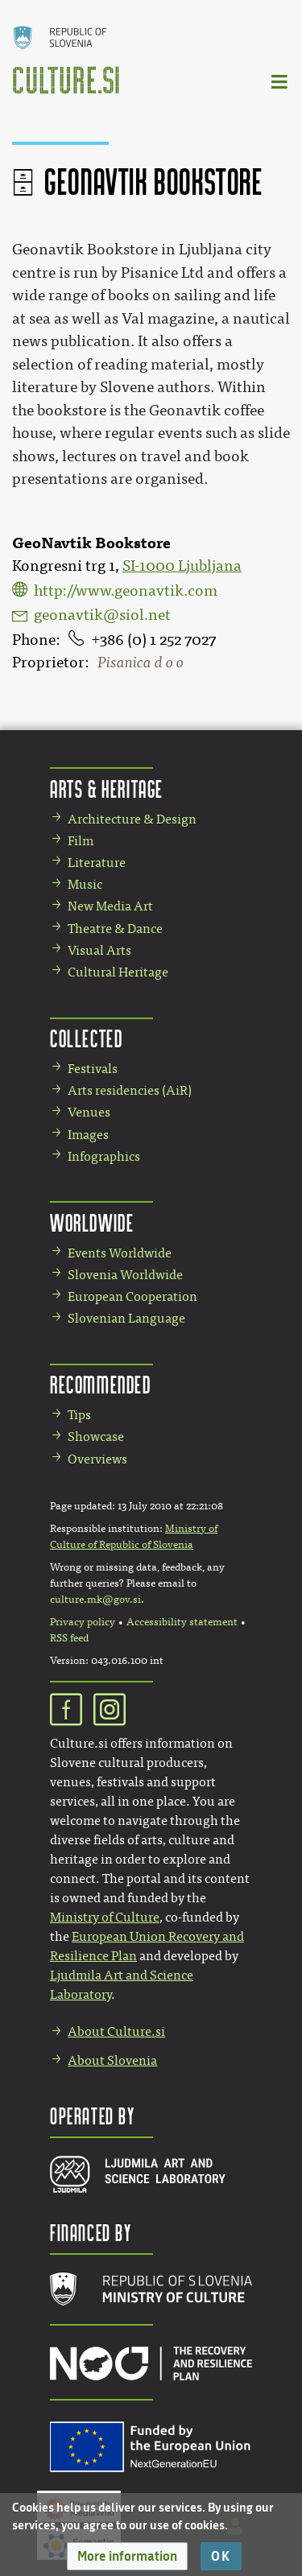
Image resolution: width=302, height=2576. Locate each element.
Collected (86, 1038)
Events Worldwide (120, 1253)
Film (80, 840)
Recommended (100, 1384)
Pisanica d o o (140, 662)
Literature (97, 862)
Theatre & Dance (115, 928)
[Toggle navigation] (280, 81)
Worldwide (92, 1222)
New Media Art (110, 906)
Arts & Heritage (106, 788)
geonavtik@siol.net (102, 615)
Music (85, 884)
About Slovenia (112, 2060)
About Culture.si (116, 2031)
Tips (79, 1414)
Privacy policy (82, 1622)
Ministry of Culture (104, 1917)
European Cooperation (132, 1296)
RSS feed (69, 1638)
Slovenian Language (126, 1318)
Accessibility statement (182, 1622)
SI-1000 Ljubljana (182, 566)
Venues (89, 1112)
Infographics (104, 1156)
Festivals (93, 1068)
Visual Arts (99, 950)
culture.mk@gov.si (95, 1599)
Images (88, 1134)
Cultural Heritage (118, 972)
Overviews (97, 1459)
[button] (127, 2556)
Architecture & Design (132, 819)
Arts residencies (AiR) (130, 1090)
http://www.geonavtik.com (125, 591)
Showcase (96, 1436)
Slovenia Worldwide (125, 1274)
